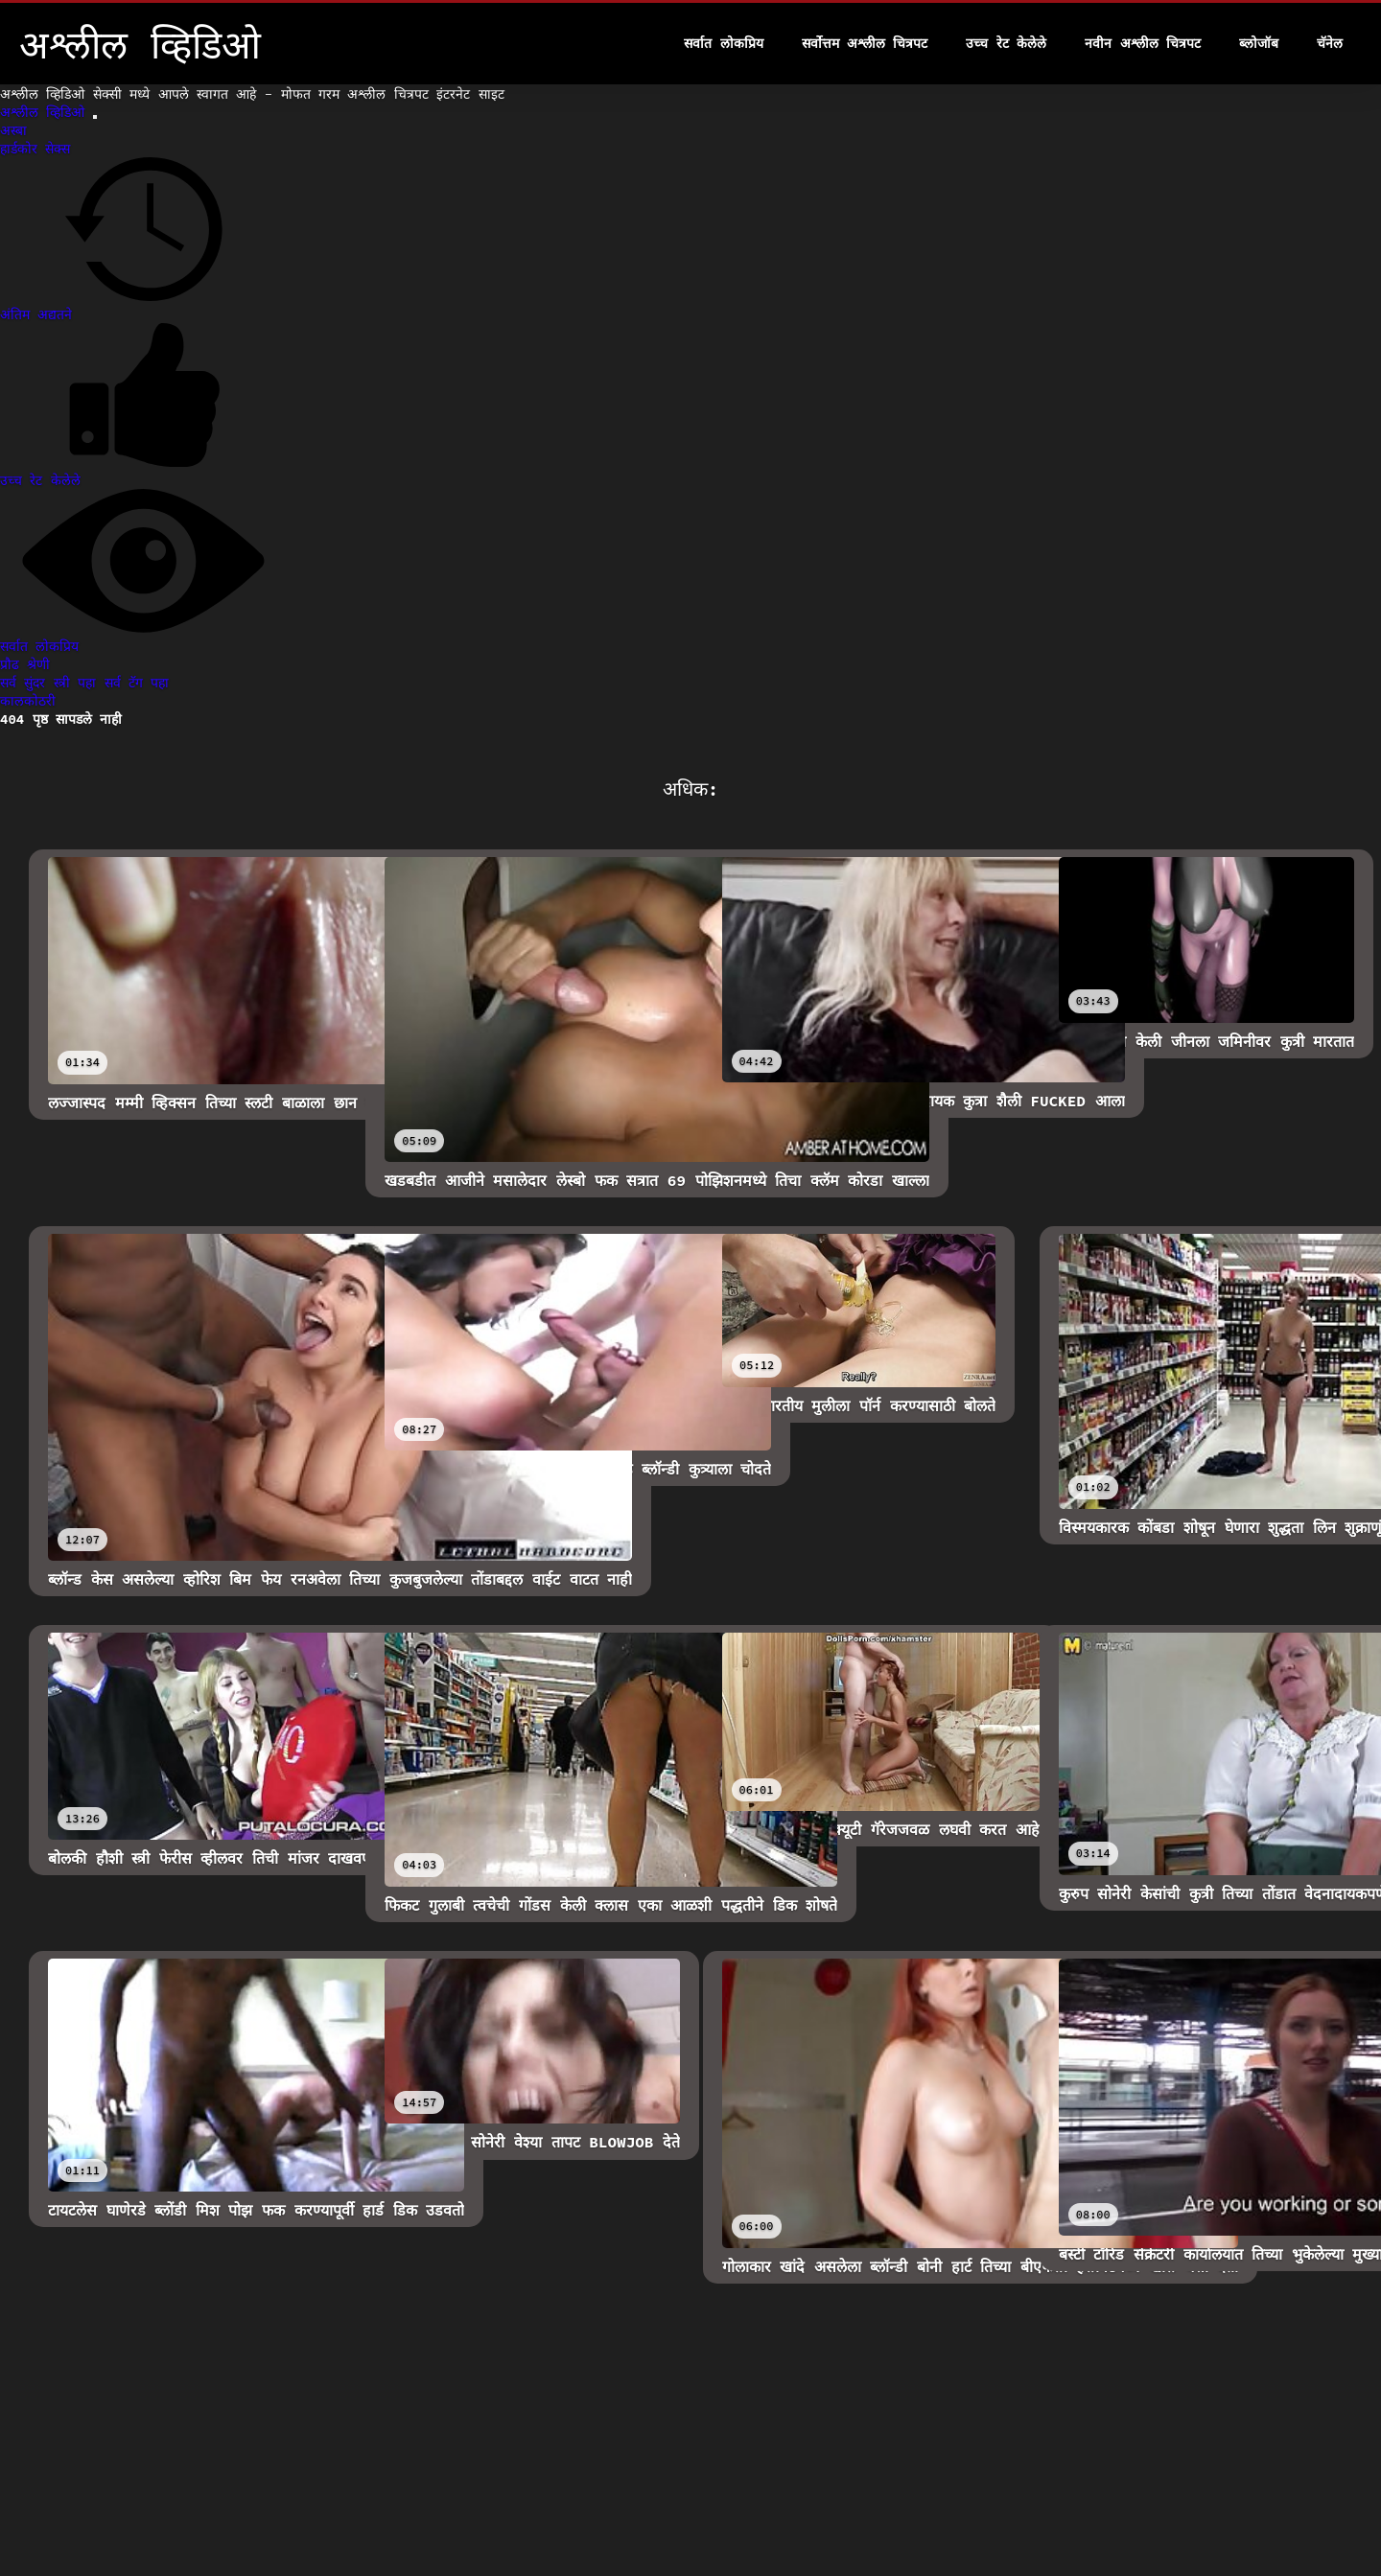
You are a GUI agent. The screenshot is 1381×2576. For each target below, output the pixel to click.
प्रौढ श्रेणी (25, 664)
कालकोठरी (28, 700)
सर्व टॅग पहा (137, 682)
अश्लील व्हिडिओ (46, 112)
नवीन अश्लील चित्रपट (1143, 43)
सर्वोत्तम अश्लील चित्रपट (865, 43)
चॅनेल (1330, 43)
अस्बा (13, 130)
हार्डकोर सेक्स (35, 148)
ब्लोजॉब (1258, 43)
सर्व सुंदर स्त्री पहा (52, 682)
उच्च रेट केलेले (1006, 43)
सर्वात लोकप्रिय (723, 43)
